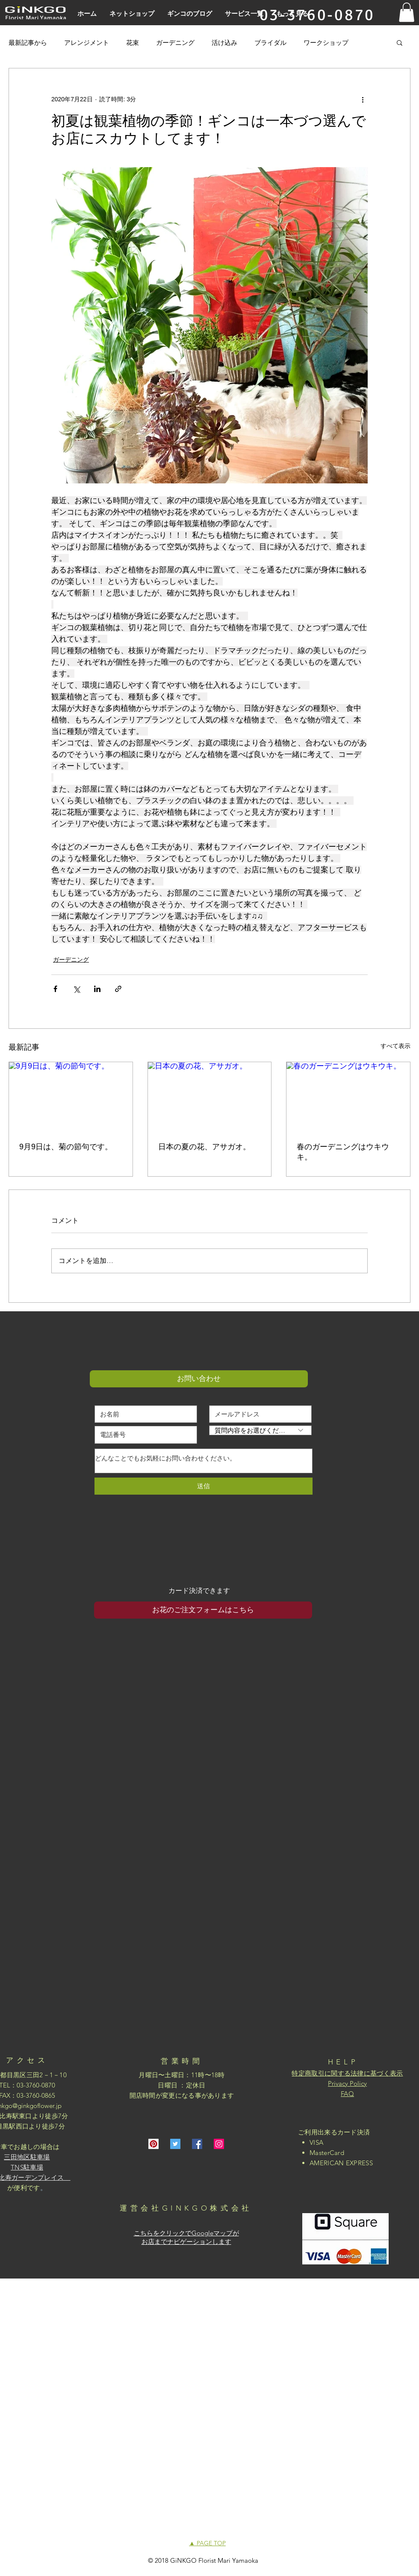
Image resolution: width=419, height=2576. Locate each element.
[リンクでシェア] (118, 989)
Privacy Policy (347, 2083)
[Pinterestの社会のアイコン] (153, 2144)
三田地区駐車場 (27, 2157)
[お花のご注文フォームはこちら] (203, 1610)
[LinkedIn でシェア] (97, 989)
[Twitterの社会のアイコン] (175, 2144)
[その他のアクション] (362, 99)
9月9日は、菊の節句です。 (65, 1146)
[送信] (203, 1486)
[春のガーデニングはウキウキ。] (348, 1096)
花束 (132, 42)
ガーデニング (175, 42)
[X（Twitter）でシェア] (76, 989)
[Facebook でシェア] (55, 989)
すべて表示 (395, 1045)
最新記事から (28, 42)
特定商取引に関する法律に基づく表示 (347, 2073)
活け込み (224, 42)
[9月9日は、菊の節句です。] (71, 1096)
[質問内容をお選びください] (260, 1430)
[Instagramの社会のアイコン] (219, 2144)
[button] (406, 12)
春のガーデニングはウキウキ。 (343, 1151)
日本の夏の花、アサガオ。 (204, 1146)
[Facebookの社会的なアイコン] (197, 2144)
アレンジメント (86, 42)
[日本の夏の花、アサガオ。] (209, 1096)
